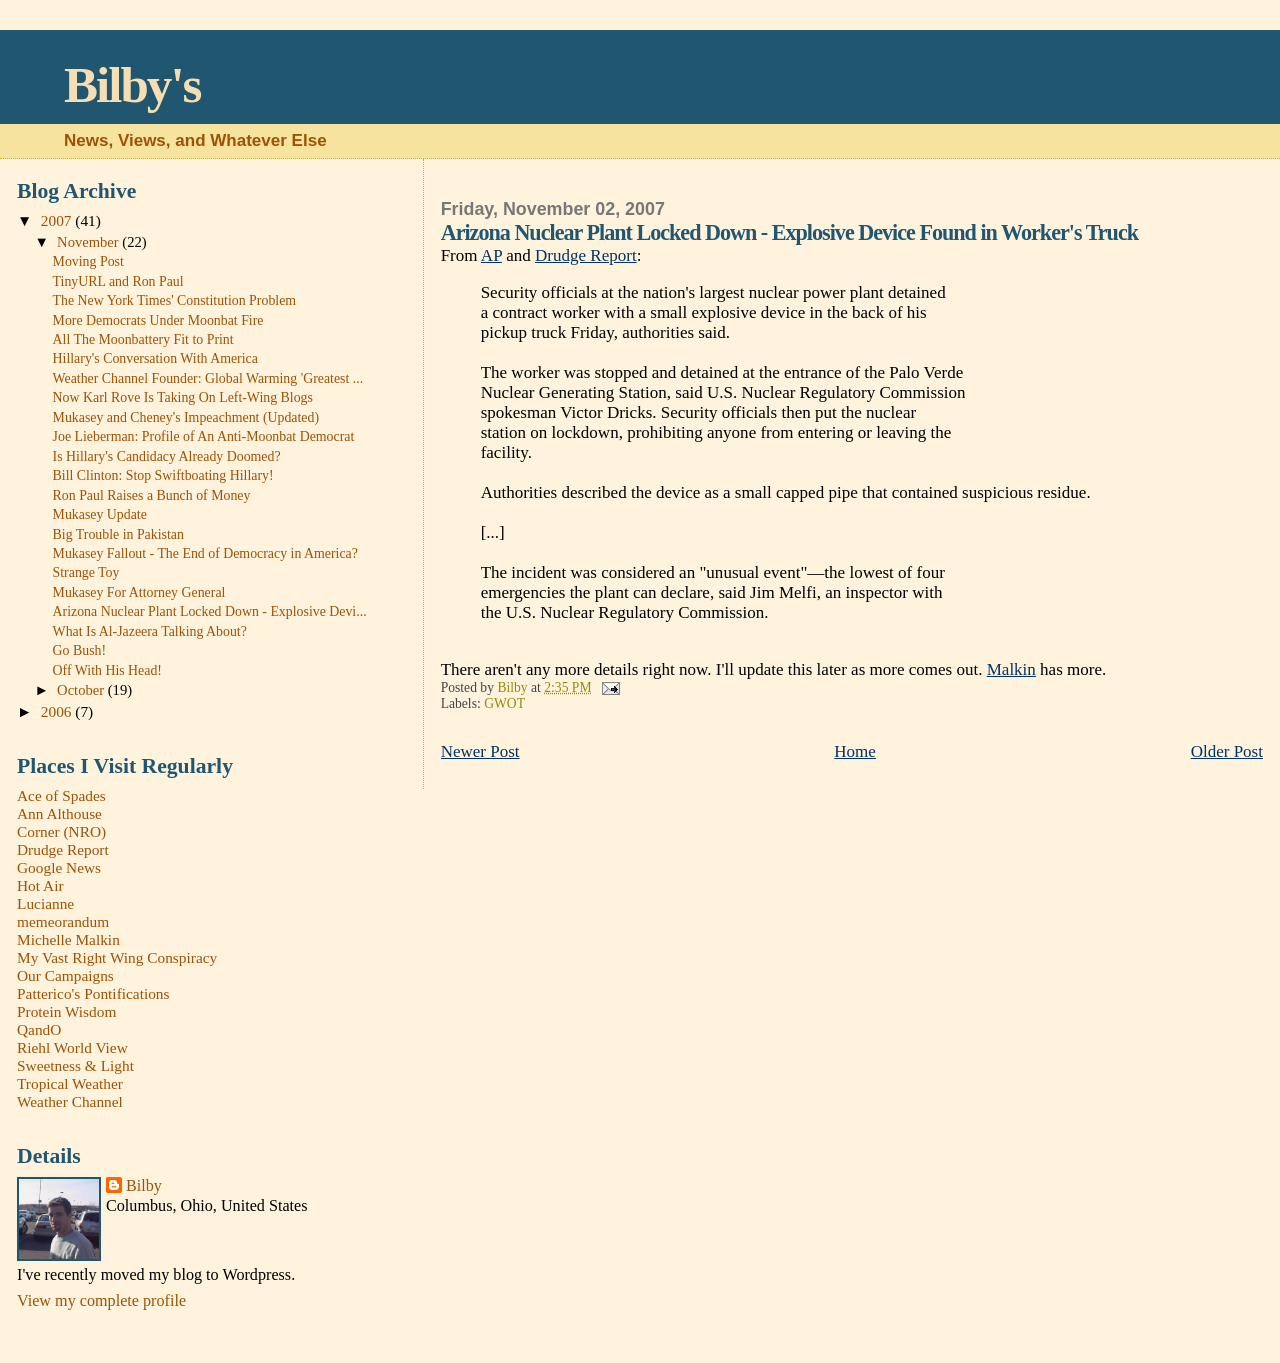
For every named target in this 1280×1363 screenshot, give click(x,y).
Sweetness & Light (75, 1065)
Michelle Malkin (68, 939)
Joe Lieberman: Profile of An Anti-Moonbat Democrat (204, 436)
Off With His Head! (107, 670)
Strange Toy (86, 572)
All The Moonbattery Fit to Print (143, 339)
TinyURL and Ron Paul (118, 281)
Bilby (144, 1185)
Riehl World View (72, 1047)
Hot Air (40, 885)
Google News (59, 867)
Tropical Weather (70, 1083)
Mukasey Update (100, 514)
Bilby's (132, 84)
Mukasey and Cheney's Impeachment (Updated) (186, 417)
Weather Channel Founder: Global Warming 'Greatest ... (208, 378)
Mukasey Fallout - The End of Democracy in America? (205, 553)
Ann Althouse (59, 813)
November (89, 242)
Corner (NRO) (61, 831)
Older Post (1227, 751)
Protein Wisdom (66, 1011)
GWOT (504, 703)
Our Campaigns (65, 975)
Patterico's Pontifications (93, 993)
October (82, 690)
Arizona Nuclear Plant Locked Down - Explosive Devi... (210, 611)
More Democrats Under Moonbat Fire (158, 320)
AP (491, 255)
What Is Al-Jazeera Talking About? (150, 631)
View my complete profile (101, 1300)
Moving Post (88, 261)
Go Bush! (80, 650)
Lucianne (45, 903)
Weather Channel (70, 1101)
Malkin (1011, 669)
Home (855, 751)
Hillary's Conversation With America (155, 358)
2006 (58, 711)
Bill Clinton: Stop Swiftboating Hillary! (163, 475)
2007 (58, 220)
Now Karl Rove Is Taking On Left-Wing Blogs (183, 397)
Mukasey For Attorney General (139, 592)
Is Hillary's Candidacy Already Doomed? (167, 456)
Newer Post (480, 751)
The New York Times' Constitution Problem (175, 300)
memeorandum (63, 921)
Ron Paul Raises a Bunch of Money (152, 495)
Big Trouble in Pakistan (118, 534)
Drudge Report (586, 255)
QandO (39, 1029)
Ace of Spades (61, 795)
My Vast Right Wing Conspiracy (117, 957)
